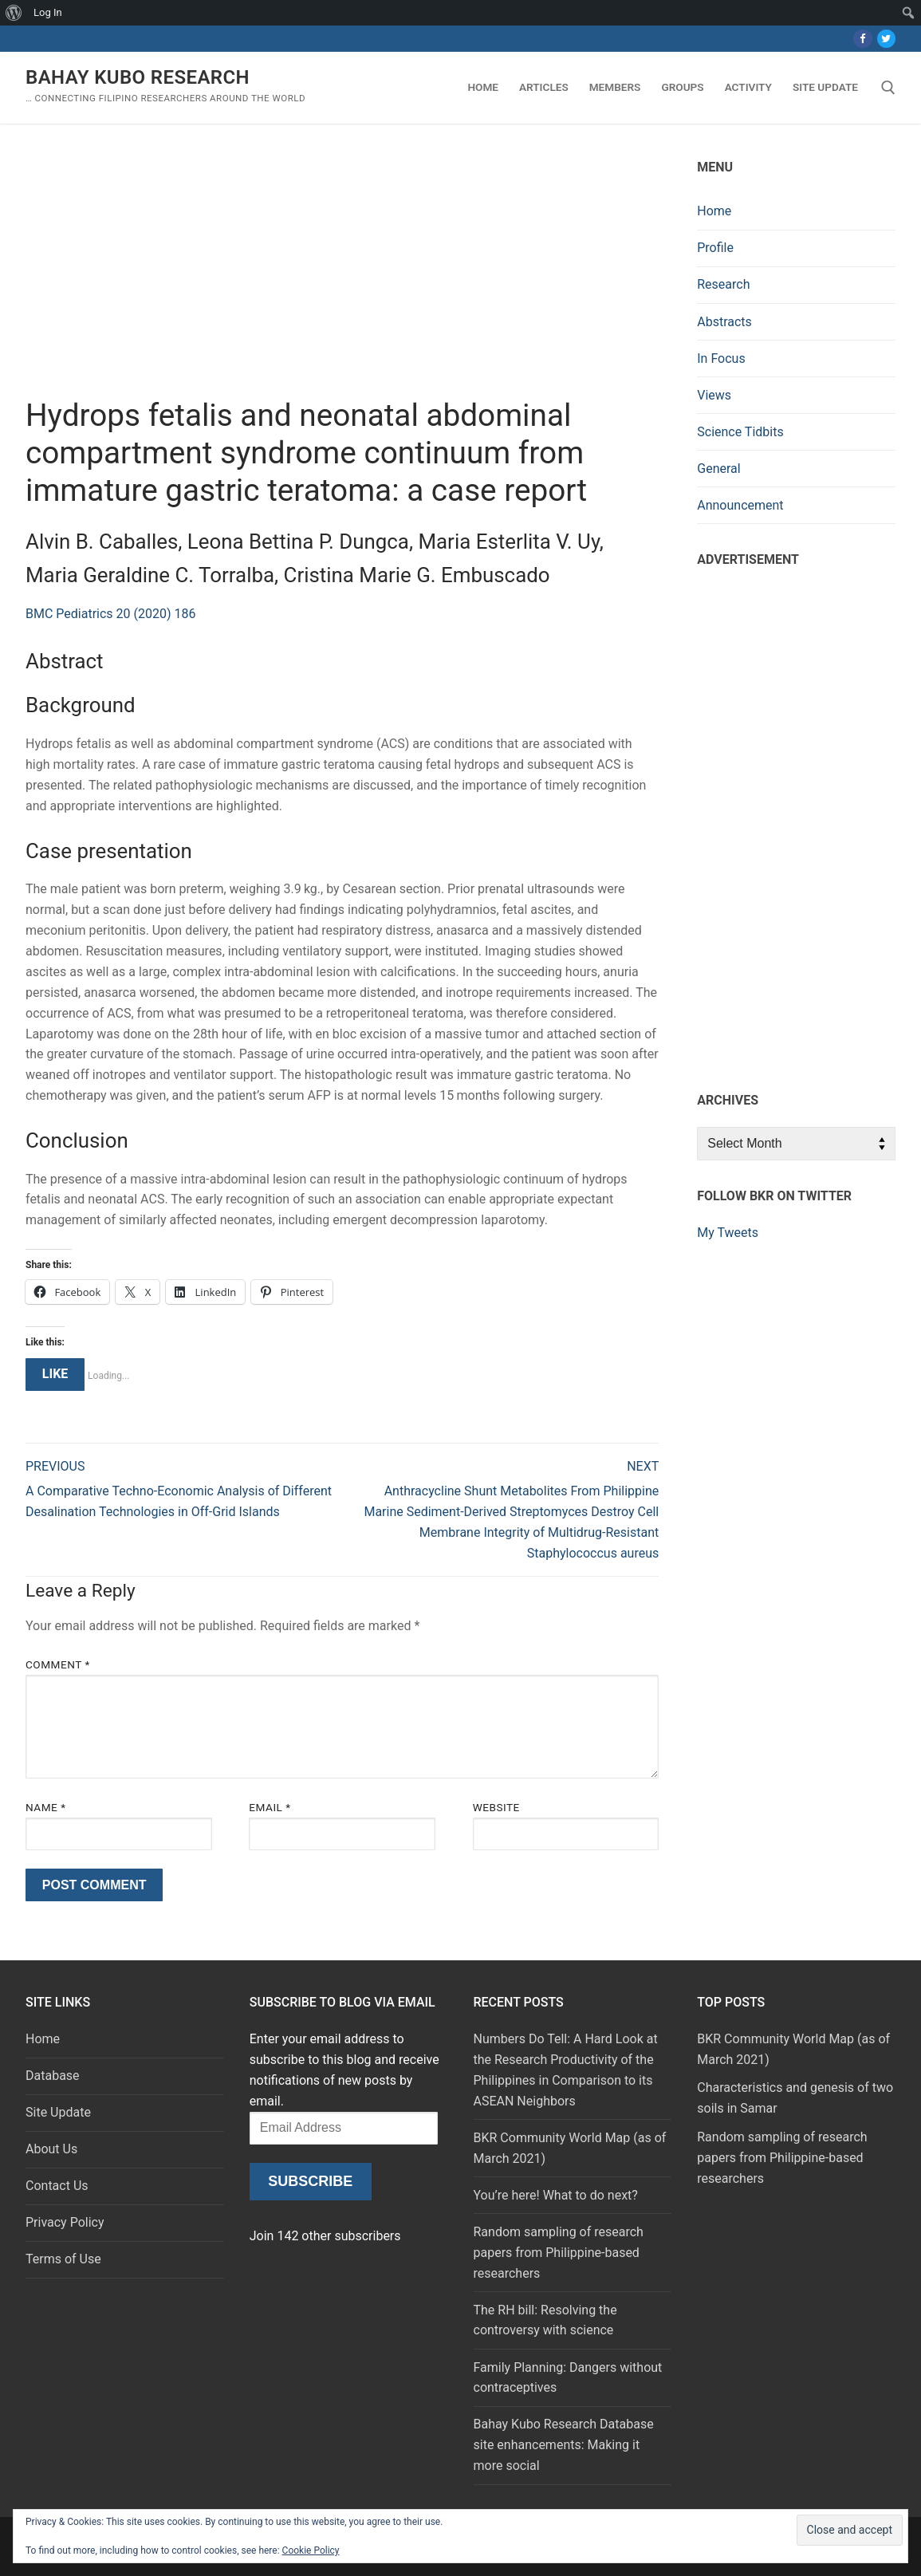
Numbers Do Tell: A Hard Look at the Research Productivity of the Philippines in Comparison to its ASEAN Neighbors (566, 2070)
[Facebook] (862, 39)
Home (714, 211)
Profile (715, 247)
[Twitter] (886, 39)
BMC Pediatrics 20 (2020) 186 (110, 613)
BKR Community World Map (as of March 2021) (570, 2148)
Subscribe (310, 2181)
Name (46, 1807)
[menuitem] (14, 13)
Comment (58, 1664)
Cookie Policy (311, 2550)
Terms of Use (63, 2259)
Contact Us (57, 2185)
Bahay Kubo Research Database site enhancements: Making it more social (564, 2444)
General (718, 468)
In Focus (721, 358)
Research (723, 284)
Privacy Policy (65, 2222)
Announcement (740, 505)
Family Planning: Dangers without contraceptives (568, 2378)
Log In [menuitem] (47, 12)
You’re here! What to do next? (556, 2195)
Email (269, 1807)
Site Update (58, 2112)
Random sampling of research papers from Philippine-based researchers (559, 2252)
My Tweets (727, 1232)
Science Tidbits (740, 431)
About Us (51, 2149)
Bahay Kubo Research (138, 77)
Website (496, 1807)
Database (53, 2075)
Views (714, 395)
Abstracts (724, 321)
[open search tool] (888, 88)
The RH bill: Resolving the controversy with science (545, 2320)
